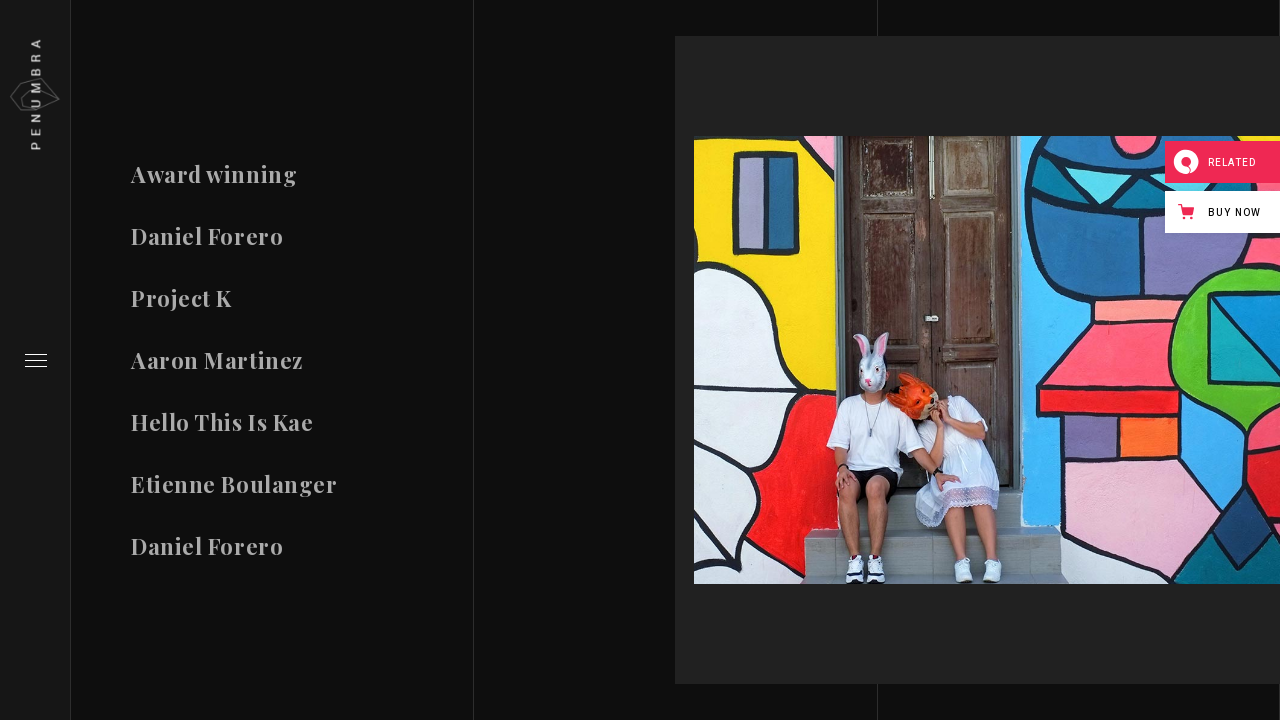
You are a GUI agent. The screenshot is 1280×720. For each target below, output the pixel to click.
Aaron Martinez (217, 365)
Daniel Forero (207, 237)
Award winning (214, 174)
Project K (181, 300)
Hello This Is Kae (222, 431)
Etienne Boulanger (234, 500)
